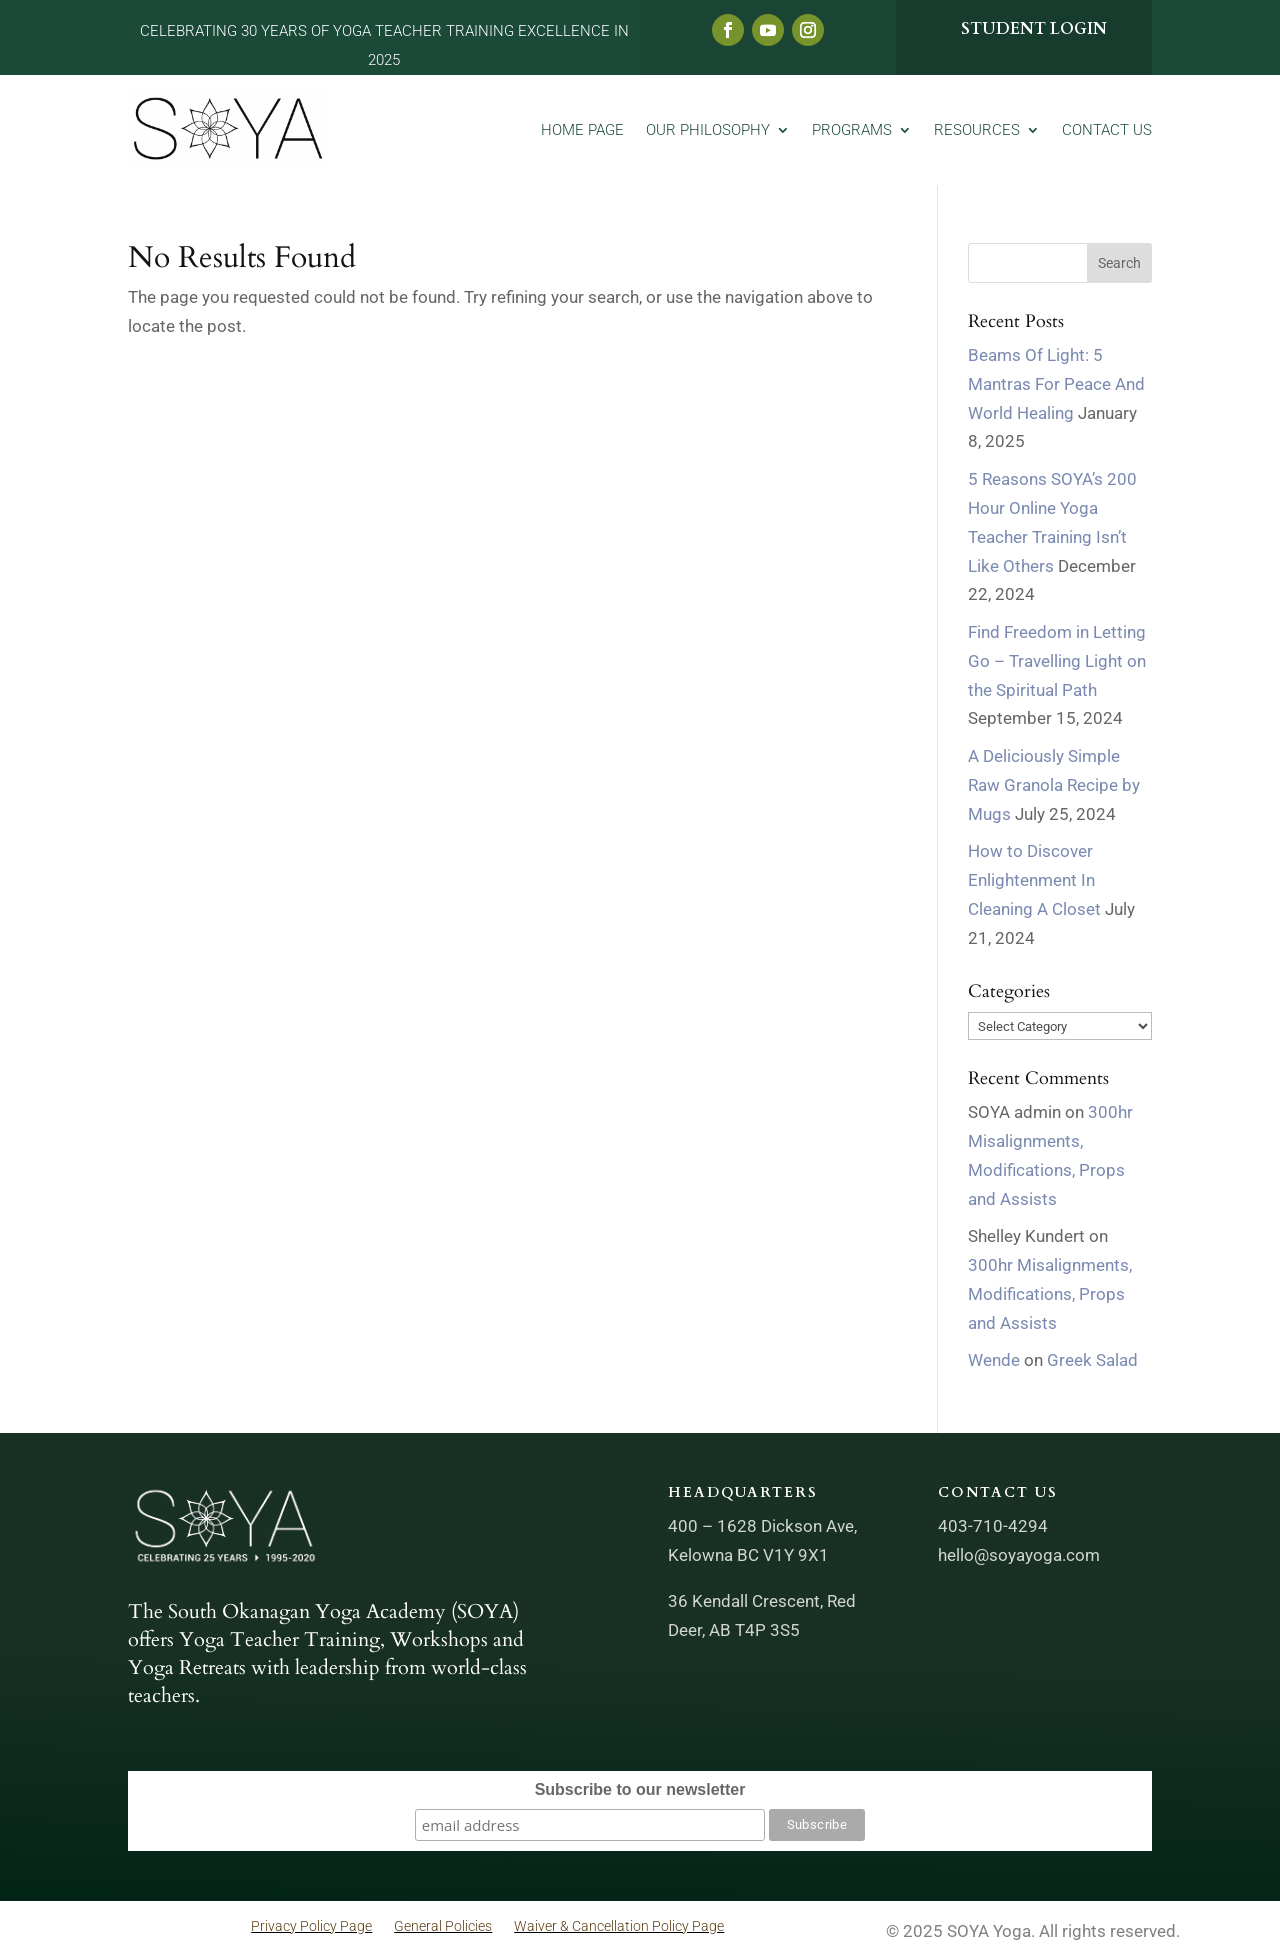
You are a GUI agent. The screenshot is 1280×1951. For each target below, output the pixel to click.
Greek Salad (1092, 1360)
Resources (977, 130)
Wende (994, 1360)
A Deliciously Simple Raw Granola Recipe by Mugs (1054, 785)
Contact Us (1107, 130)
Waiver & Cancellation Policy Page (619, 1925)
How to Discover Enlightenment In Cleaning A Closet (1034, 880)
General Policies (443, 1925)
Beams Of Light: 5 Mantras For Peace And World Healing (1056, 384)
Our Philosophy (708, 130)
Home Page (582, 130)
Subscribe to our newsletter (640, 1789)
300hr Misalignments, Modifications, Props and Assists (1050, 1294)
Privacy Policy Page (311, 1925)
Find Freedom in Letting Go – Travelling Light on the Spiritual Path (1057, 661)
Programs (852, 130)
